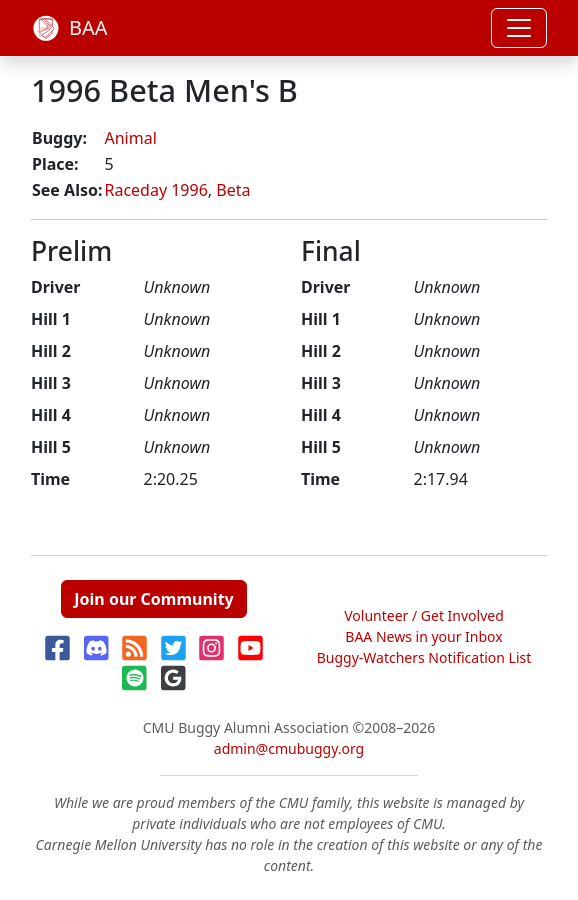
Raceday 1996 (155, 190)
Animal (130, 138)
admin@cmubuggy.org (289, 748)
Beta (233, 190)
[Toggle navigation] (519, 28)
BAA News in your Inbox (423, 636)
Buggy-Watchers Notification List (424, 657)
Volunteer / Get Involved (424, 615)
